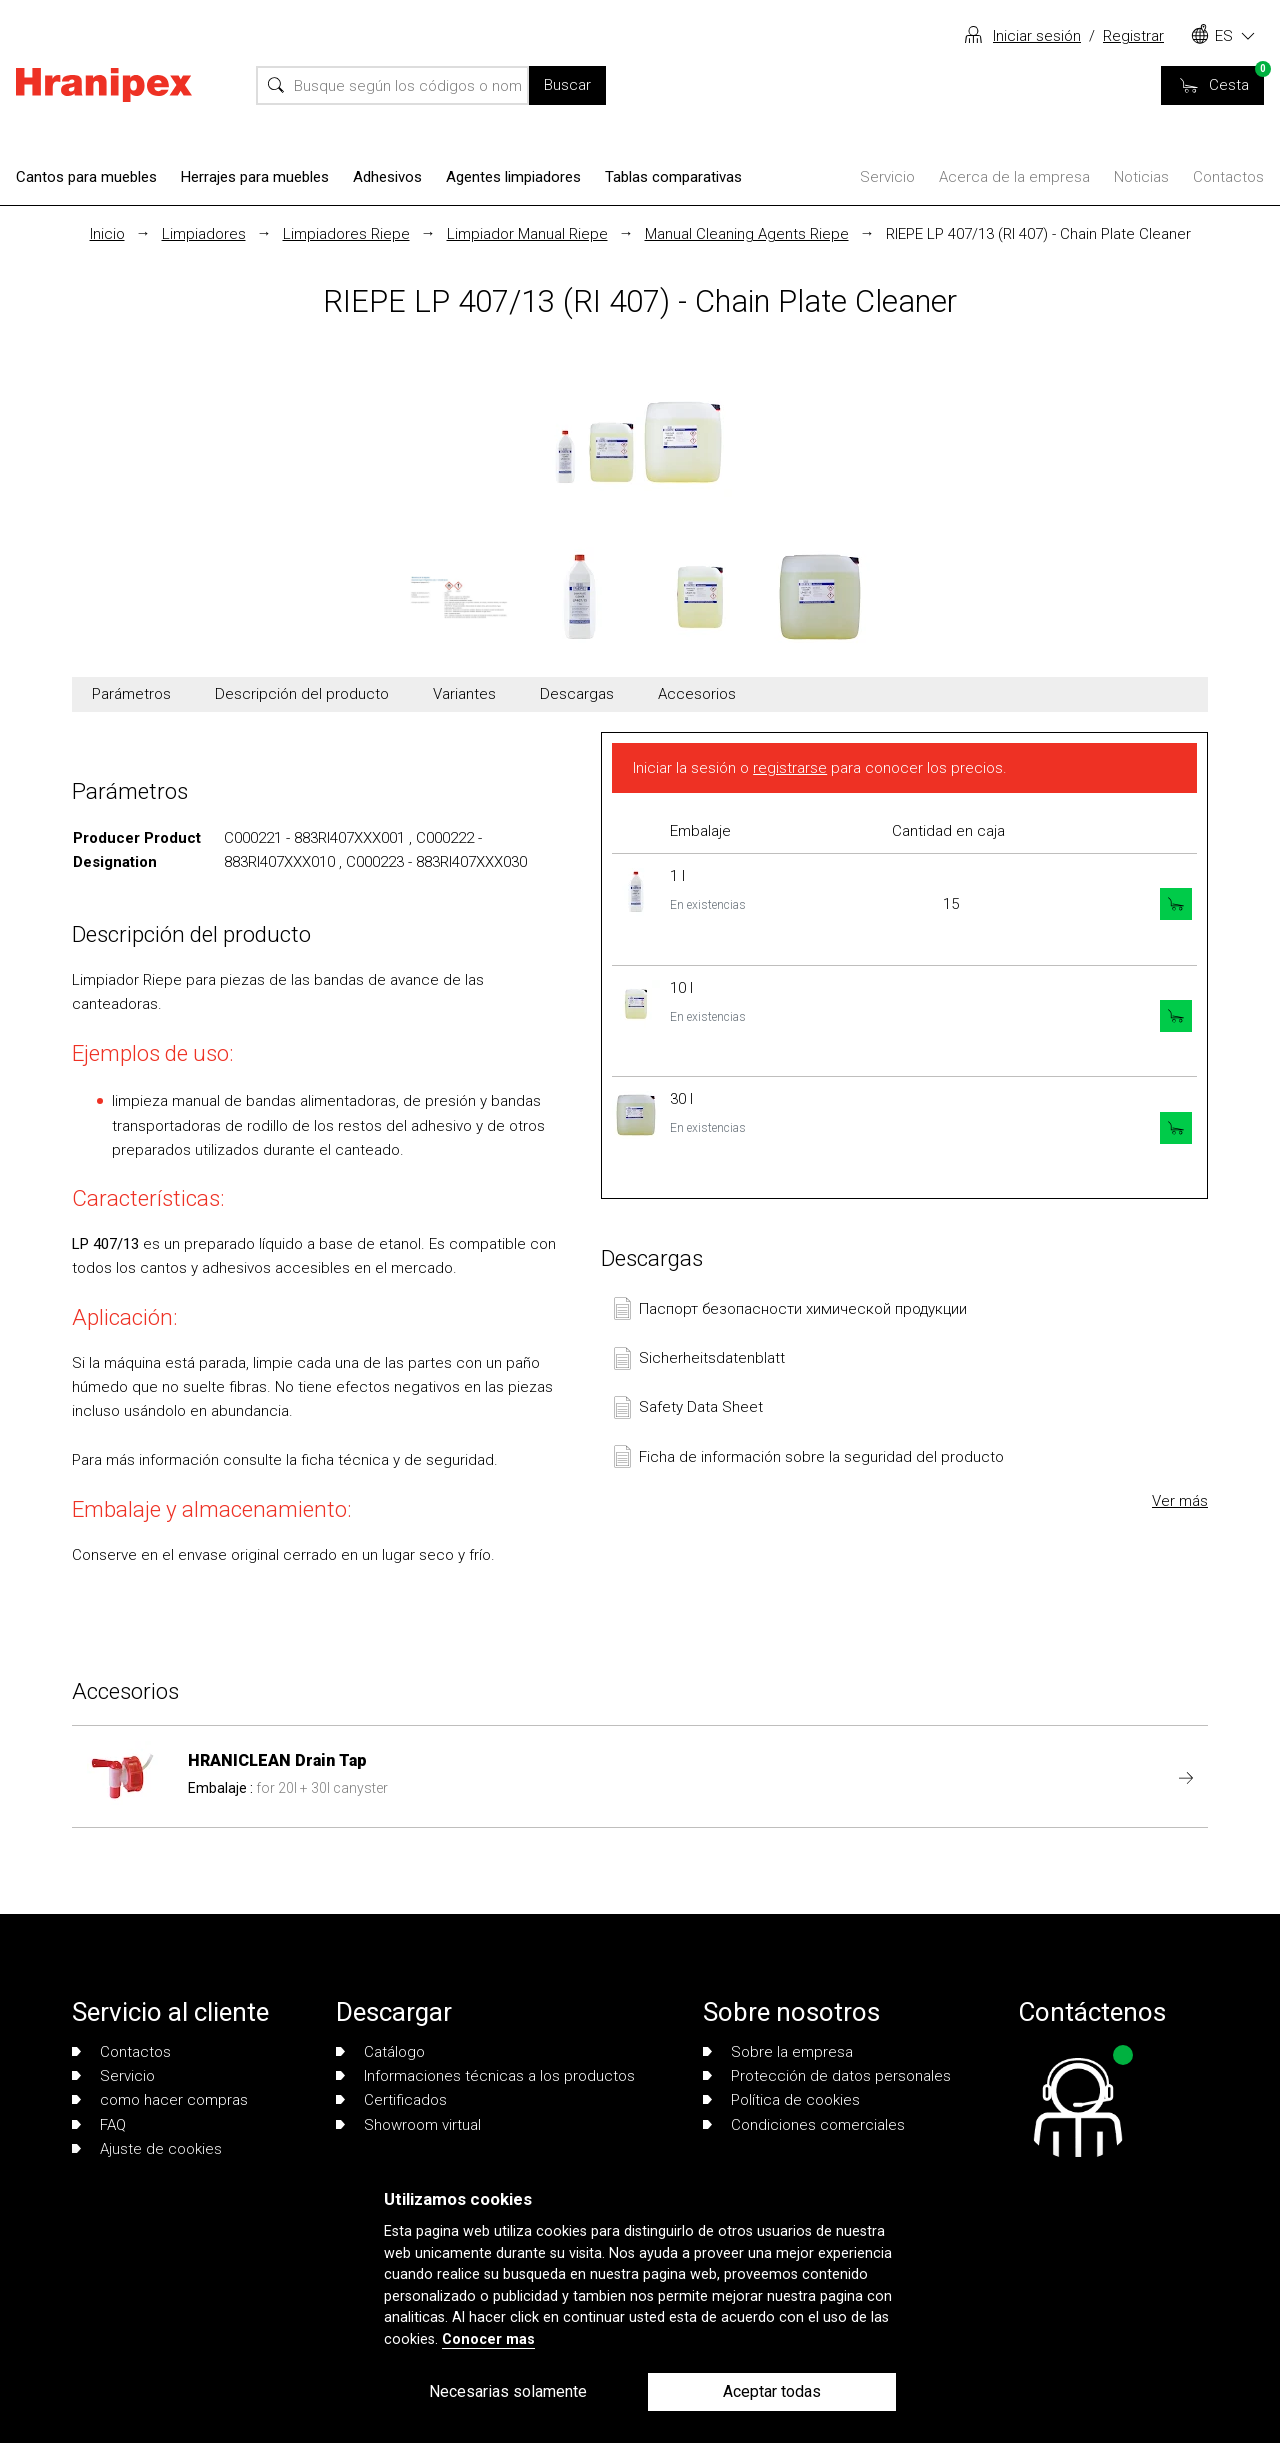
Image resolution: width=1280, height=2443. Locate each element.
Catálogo (380, 2052)
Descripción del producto (302, 694)
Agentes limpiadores (513, 177)
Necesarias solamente (508, 2391)
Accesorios (697, 694)
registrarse (790, 768)
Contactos (1228, 177)
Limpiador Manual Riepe (527, 234)
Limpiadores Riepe (346, 234)
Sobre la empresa (778, 2052)
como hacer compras (160, 2100)
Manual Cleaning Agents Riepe (747, 234)
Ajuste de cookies (147, 2149)
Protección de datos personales (827, 2076)
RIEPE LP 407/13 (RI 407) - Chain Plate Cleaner (1038, 234)
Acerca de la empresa (1014, 177)
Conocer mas (488, 2339)
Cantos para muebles (86, 177)
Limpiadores (204, 234)
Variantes (464, 694)
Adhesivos (387, 177)
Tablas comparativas (673, 177)
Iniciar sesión (1037, 36)
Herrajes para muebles (255, 177)
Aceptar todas (772, 2391)
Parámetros (131, 694)
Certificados (391, 2100)
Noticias (1141, 177)
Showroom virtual (408, 2125)
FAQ (99, 2125)
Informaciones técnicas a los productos (485, 2076)
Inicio (107, 234)
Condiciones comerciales (804, 2125)
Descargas (577, 694)
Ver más (1180, 1501)
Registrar (1133, 36)
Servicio (887, 177)
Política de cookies (781, 2100)
